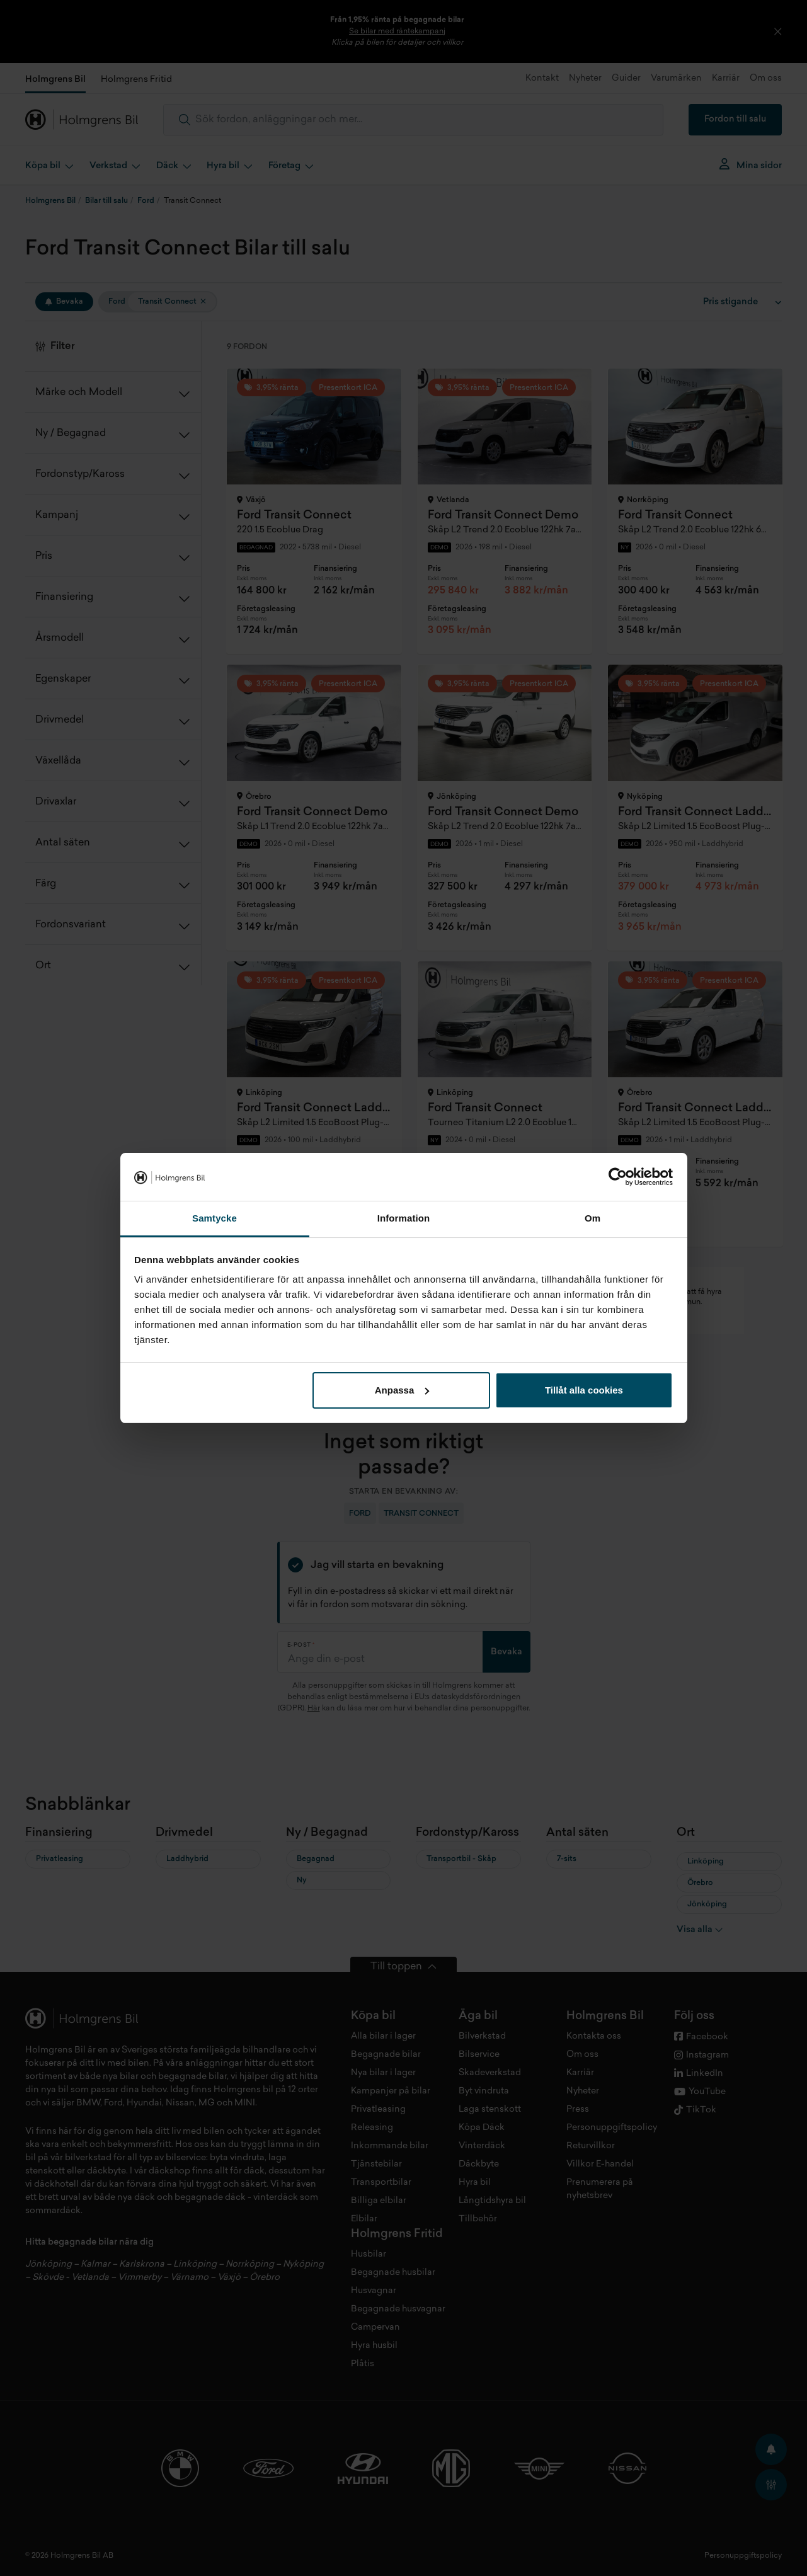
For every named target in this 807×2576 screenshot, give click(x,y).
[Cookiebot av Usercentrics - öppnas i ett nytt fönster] (618, 1176)
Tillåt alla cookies (584, 1390)
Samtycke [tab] (214, 1218)
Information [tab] (403, 1218)
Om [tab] (592, 1218)
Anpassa (402, 1390)
